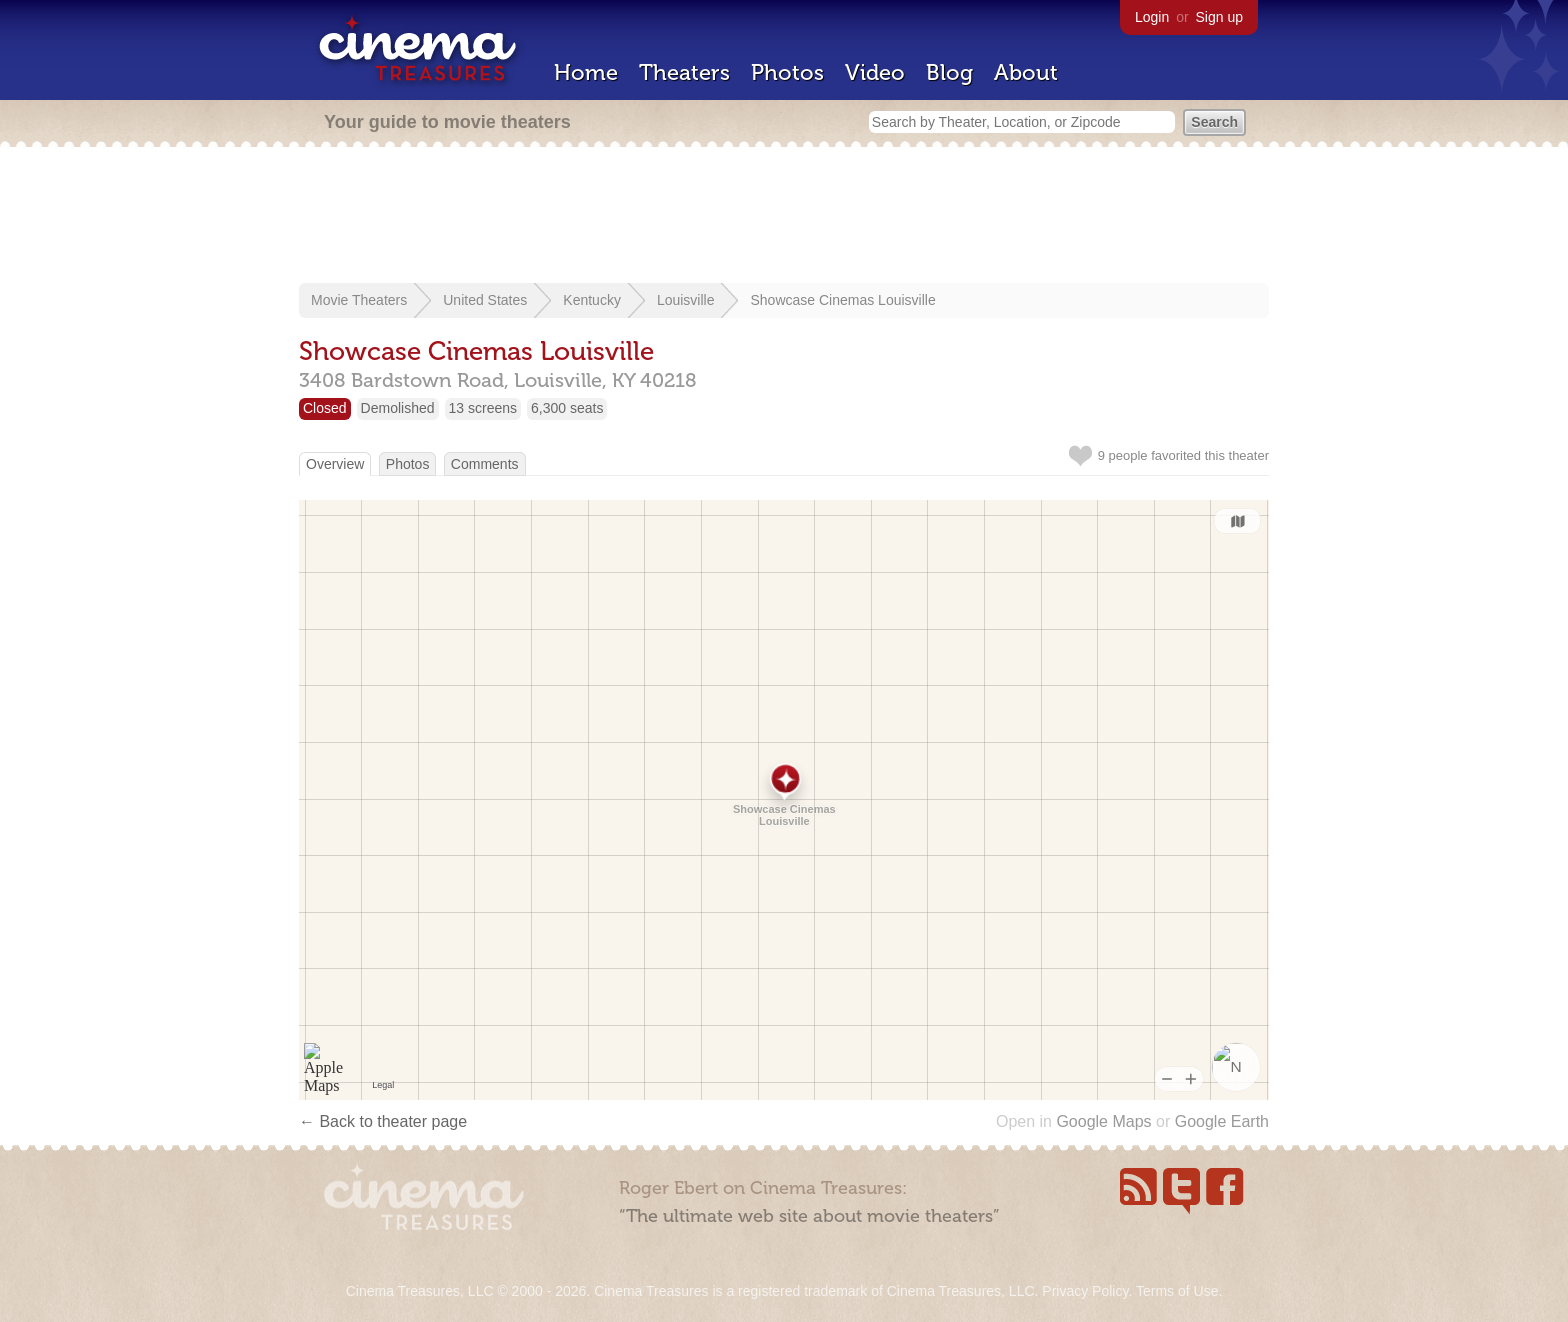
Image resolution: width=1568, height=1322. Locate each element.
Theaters (684, 72)
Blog (949, 72)
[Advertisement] (784, 217)
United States (485, 300)
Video (875, 72)
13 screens (483, 408)
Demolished (398, 408)
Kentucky (592, 300)
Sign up (1219, 17)
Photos (787, 72)
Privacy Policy (1085, 1291)
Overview (335, 464)
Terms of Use (1177, 1291)
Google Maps (1103, 1121)
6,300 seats (567, 408)
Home (586, 72)
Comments (485, 464)
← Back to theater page (383, 1121)
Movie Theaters (359, 300)
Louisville (686, 300)
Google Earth (1222, 1121)
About (1026, 72)
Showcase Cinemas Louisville (842, 300)
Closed (325, 408)
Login (1152, 17)
